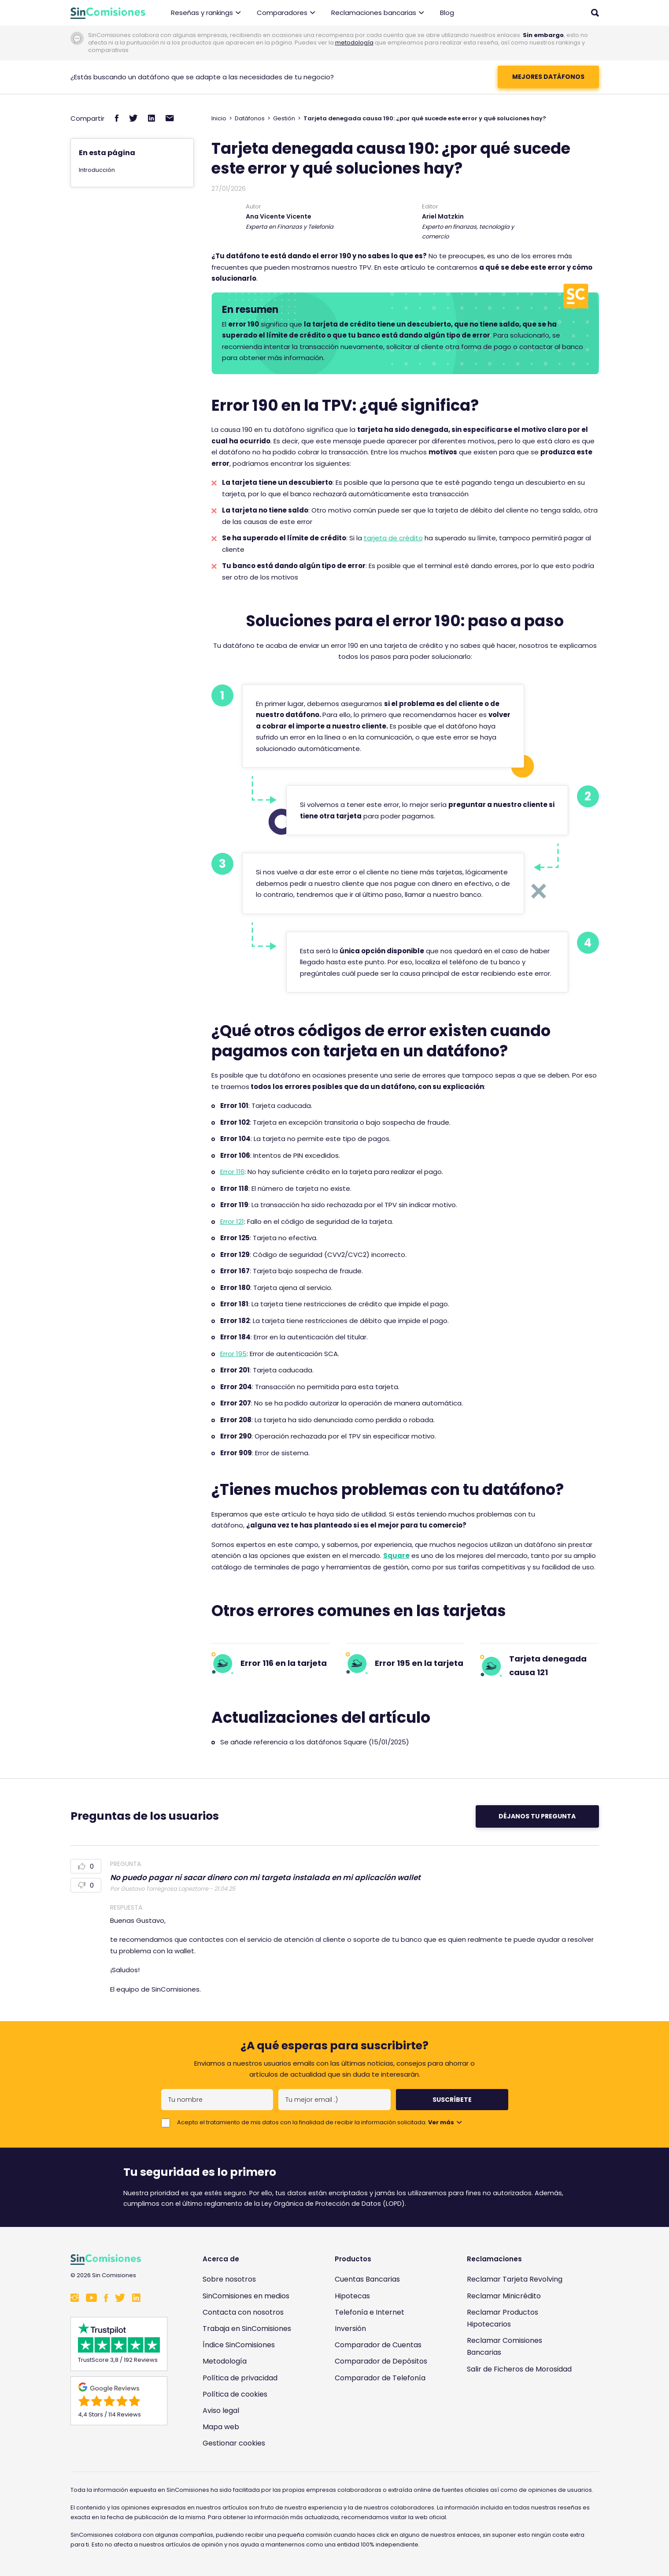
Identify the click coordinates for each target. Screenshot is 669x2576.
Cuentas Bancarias (367, 2279)
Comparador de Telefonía (380, 2378)
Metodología (225, 2361)
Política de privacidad (240, 2378)
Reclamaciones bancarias (377, 13)
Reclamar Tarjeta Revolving (514, 2279)
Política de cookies (235, 2394)
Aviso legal (221, 2410)
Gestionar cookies (234, 2443)
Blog (447, 12)
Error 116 (232, 1171)
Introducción (97, 170)
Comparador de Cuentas (378, 2345)
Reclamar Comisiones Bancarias (504, 2346)
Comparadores (286, 13)
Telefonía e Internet (369, 2312)
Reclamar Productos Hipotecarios (502, 2318)
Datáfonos (250, 118)
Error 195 (233, 1353)
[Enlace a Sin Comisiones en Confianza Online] (522, 2411)
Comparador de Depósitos (381, 2361)
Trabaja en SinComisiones (247, 2328)
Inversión (350, 2328)
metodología (354, 42)
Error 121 (232, 1221)
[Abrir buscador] (595, 12)
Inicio (218, 118)
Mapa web (221, 2427)
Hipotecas (352, 2296)
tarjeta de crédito (393, 538)
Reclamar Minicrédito (504, 2296)
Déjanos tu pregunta (537, 1816)
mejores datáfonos (548, 76)
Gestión (284, 118)
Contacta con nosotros (243, 2312)
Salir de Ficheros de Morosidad (519, 2369)
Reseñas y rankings (206, 13)
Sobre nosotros (229, 2279)
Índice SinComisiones (239, 2345)
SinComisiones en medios (246, 2296)
